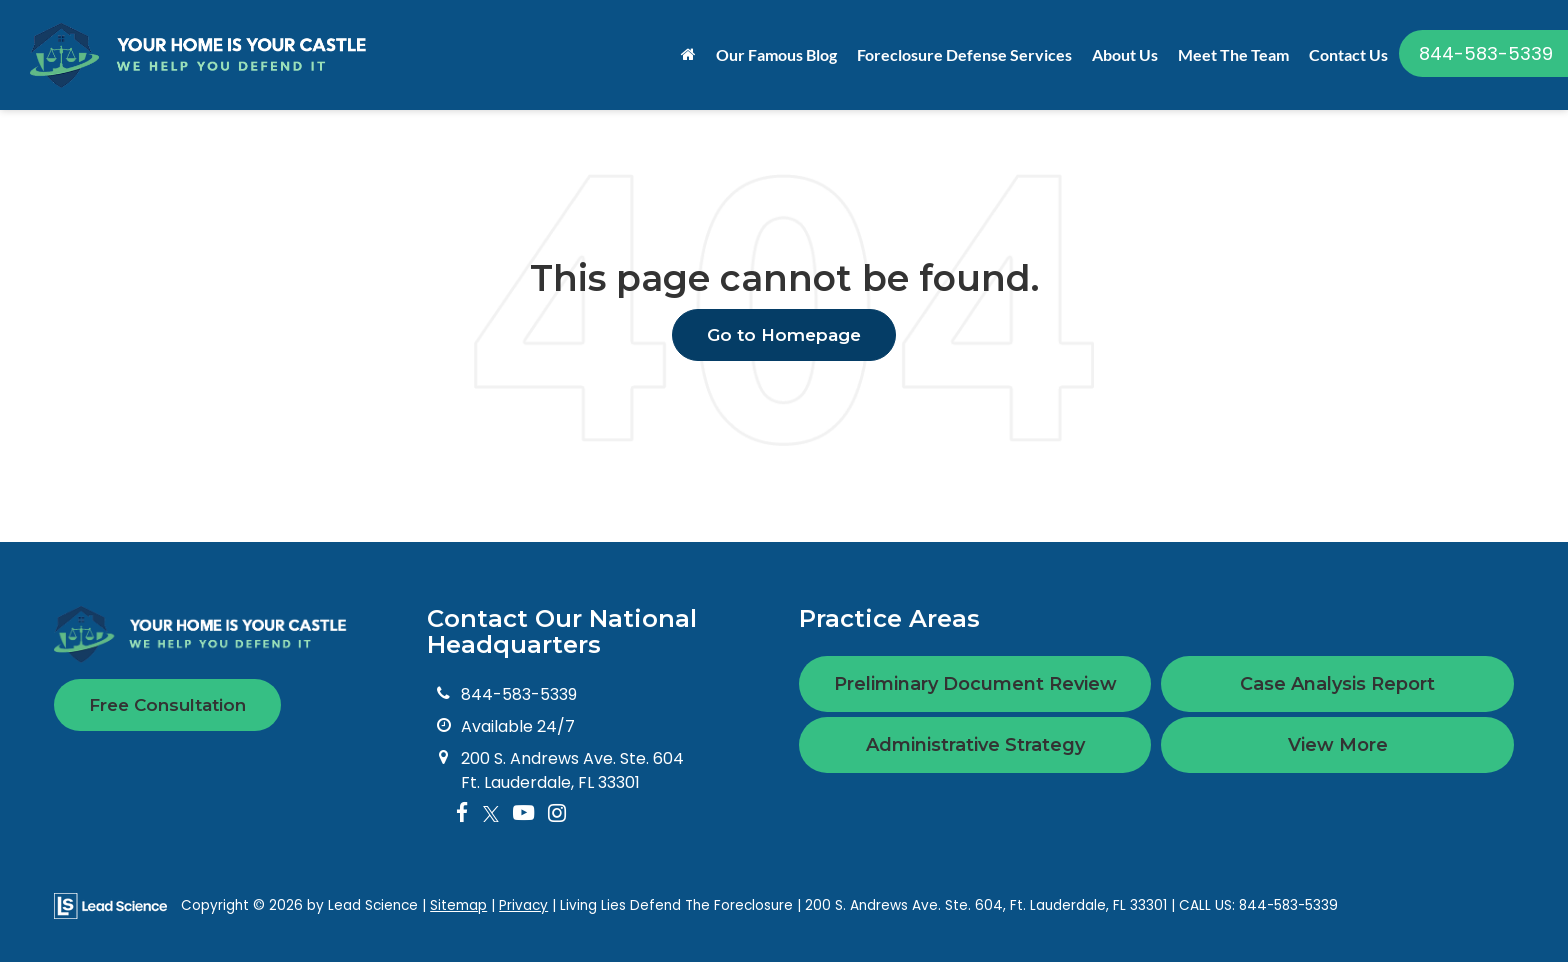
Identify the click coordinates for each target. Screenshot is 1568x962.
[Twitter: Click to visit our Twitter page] (491, 814)
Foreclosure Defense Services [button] (964, 54)
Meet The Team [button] (1233, 54)
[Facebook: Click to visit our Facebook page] (462, 814)
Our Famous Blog (776, 54)
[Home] (688, 55)
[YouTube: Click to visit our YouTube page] (523, 814)
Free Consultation (167, 705)
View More (1338, 745)
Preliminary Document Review (975, 684)
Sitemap (458, 905)
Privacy (523, 905)
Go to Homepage (784, 335)
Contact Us (1348, 54)
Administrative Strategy (975, 745)
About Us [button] (1125, 54)
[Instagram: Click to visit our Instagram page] (557, 814)
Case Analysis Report (1337, 684)
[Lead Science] (110, 904)
